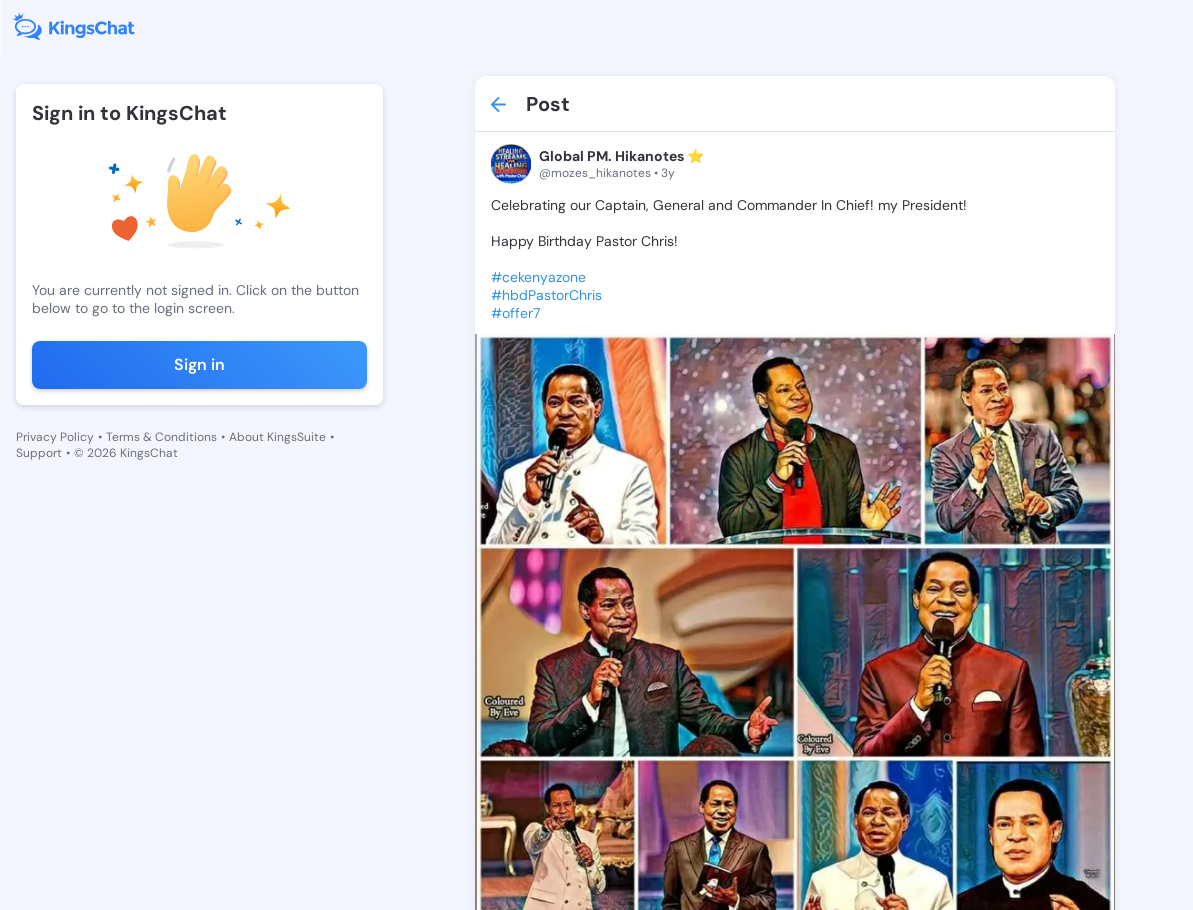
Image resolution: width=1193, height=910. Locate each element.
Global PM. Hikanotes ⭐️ (621, 156)
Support (39, 453)
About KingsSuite (277, 437)
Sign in (199, 364)
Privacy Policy (55, 437)
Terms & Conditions (161, 437)
